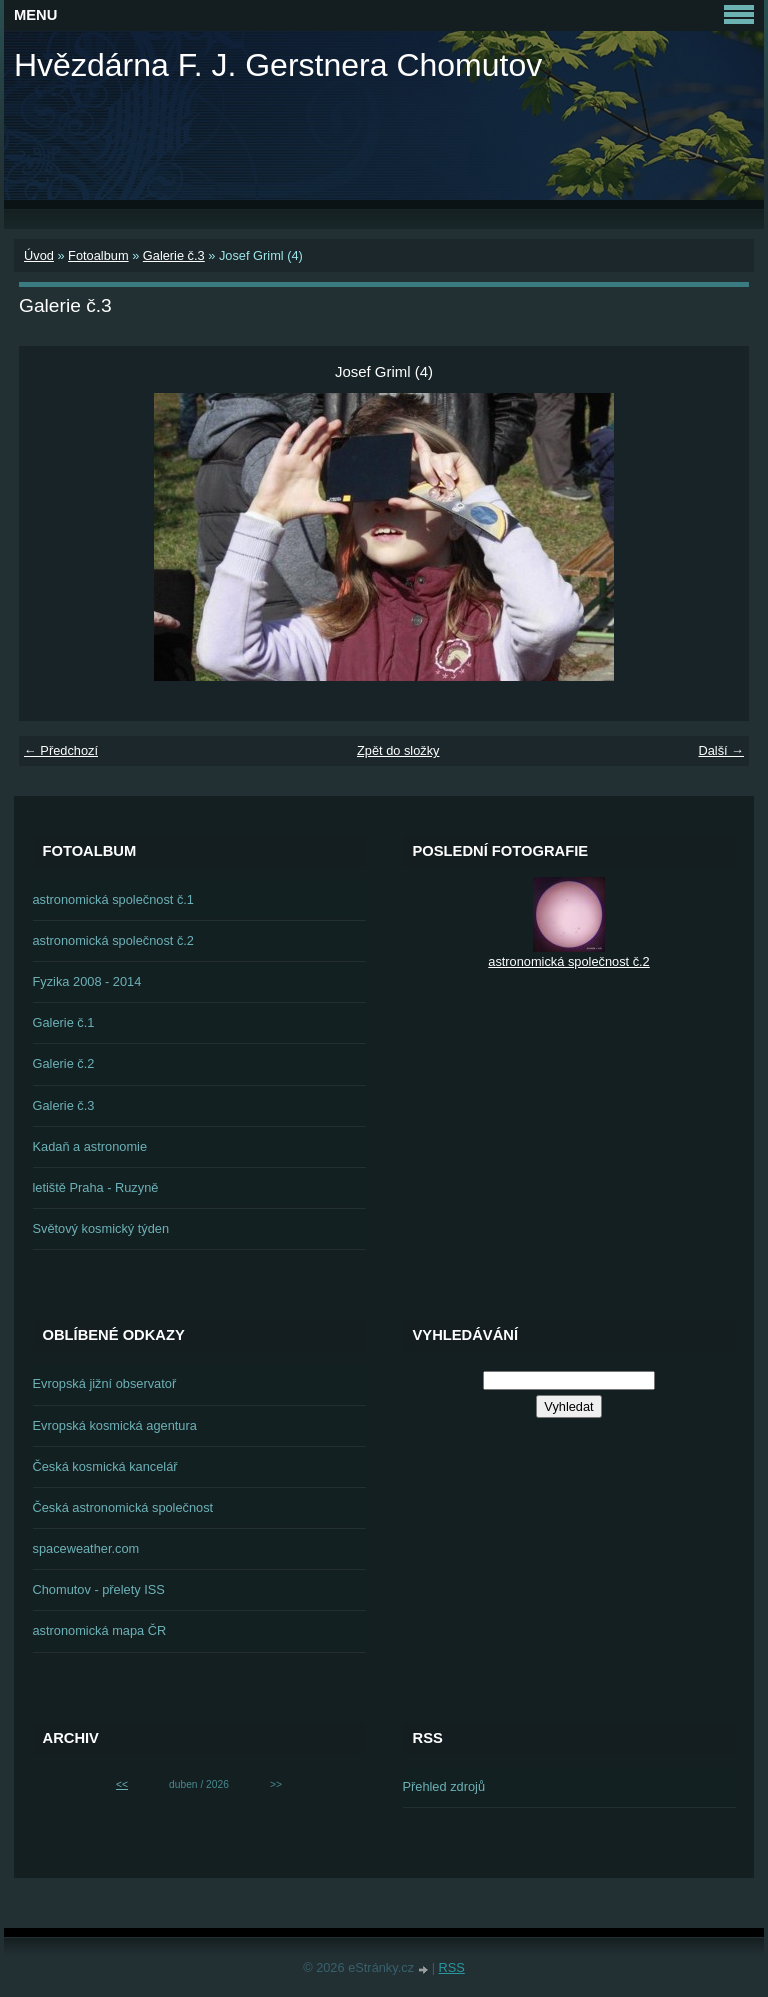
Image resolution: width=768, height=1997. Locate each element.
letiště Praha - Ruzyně (96, 1187)
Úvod (39, 255)
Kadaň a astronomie (90, 1146)
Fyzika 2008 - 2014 (87, 981)
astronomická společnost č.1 (113, 899)
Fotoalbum (98, 255)
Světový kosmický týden (101, 1228)
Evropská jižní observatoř (105, 1383)
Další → (721, 750)
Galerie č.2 (64, 1063)
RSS (452, 1967)
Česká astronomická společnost (123, 1507)
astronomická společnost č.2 (113, 940)
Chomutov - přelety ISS (99, 1589)
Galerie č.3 (174, 255)
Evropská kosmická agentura (115, 1425)
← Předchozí (61, 750)
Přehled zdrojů (444, 1786)
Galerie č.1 (64, 1022)
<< (122, 1784)
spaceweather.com (86, 1548)
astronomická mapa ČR (100, 1630)
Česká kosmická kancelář (105, 1466)
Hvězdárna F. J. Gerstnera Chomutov (278, 65)
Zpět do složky (398, 750)
